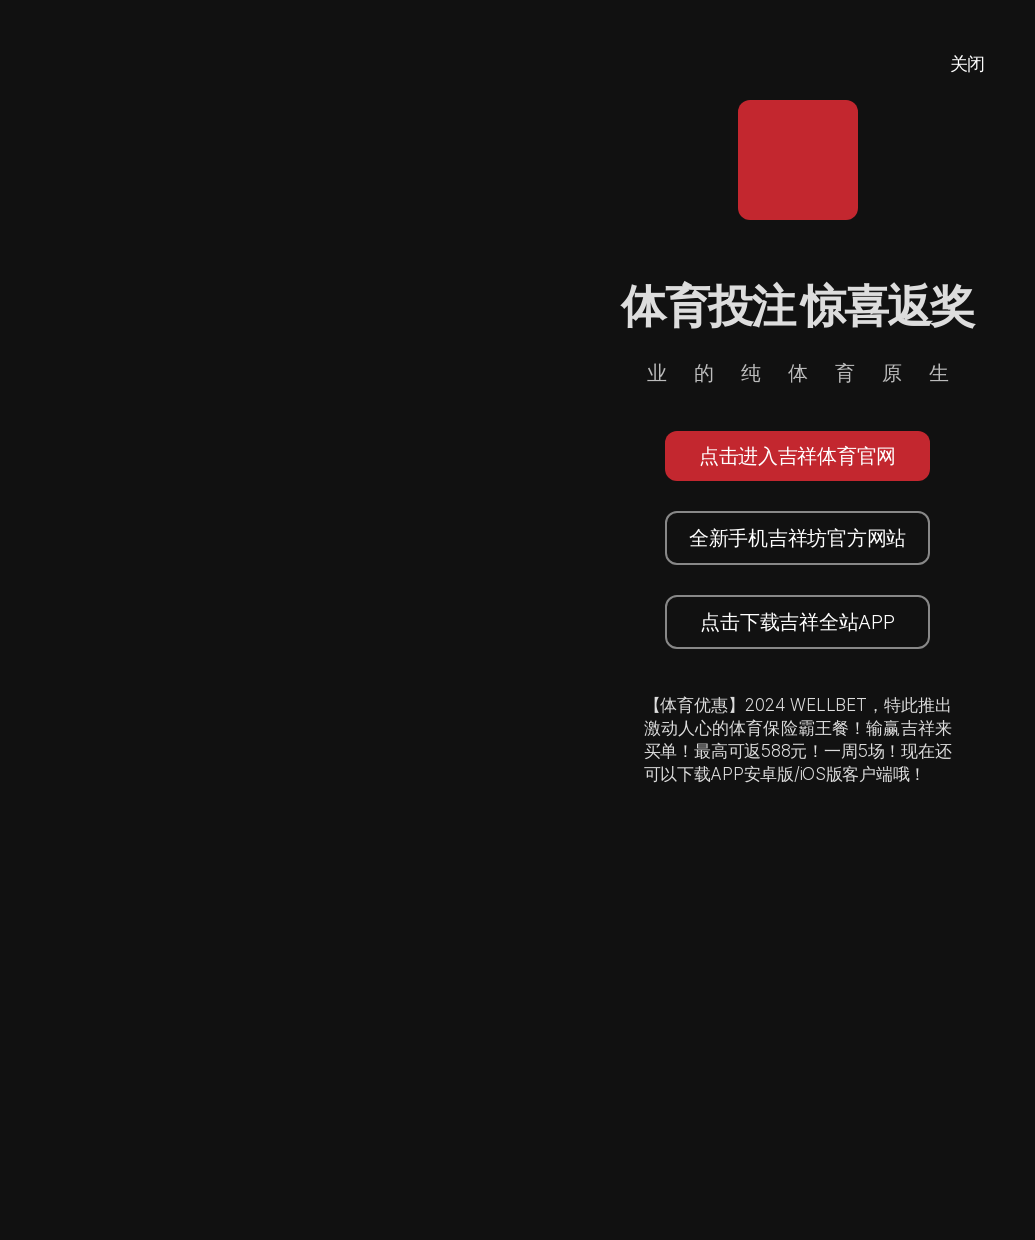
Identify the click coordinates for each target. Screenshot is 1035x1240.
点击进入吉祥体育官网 (797, 456)
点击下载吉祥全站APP (797, 622)
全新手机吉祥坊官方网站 (797, 538)
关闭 (967, 63)
